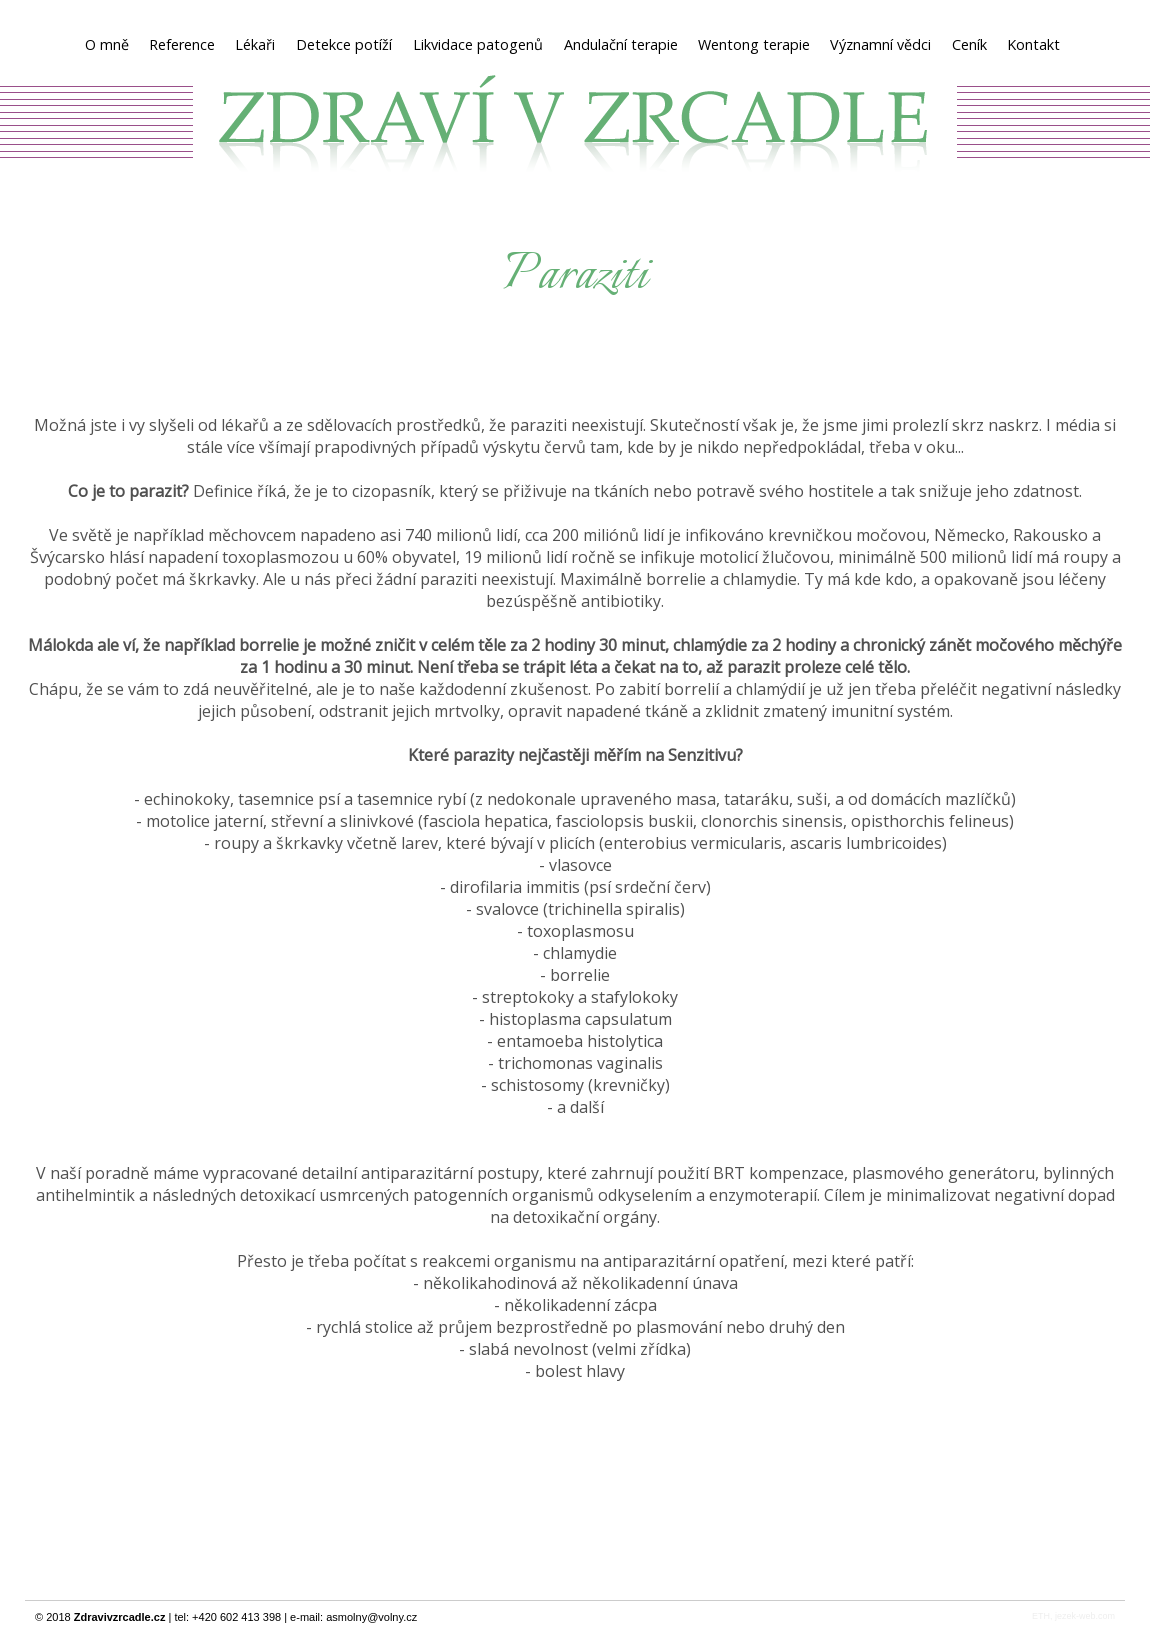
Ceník (969, 44)
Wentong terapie (754, 44)
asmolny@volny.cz (371, 1617)
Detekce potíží (344, 44)
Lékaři (255, 44)
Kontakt (1033, 44)
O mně (107, 44)
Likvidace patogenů (478, 44)
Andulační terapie (621, 44)
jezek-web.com (1085, 1616)
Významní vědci (881, 44)
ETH (1041, 1616)
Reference (182, 44)
